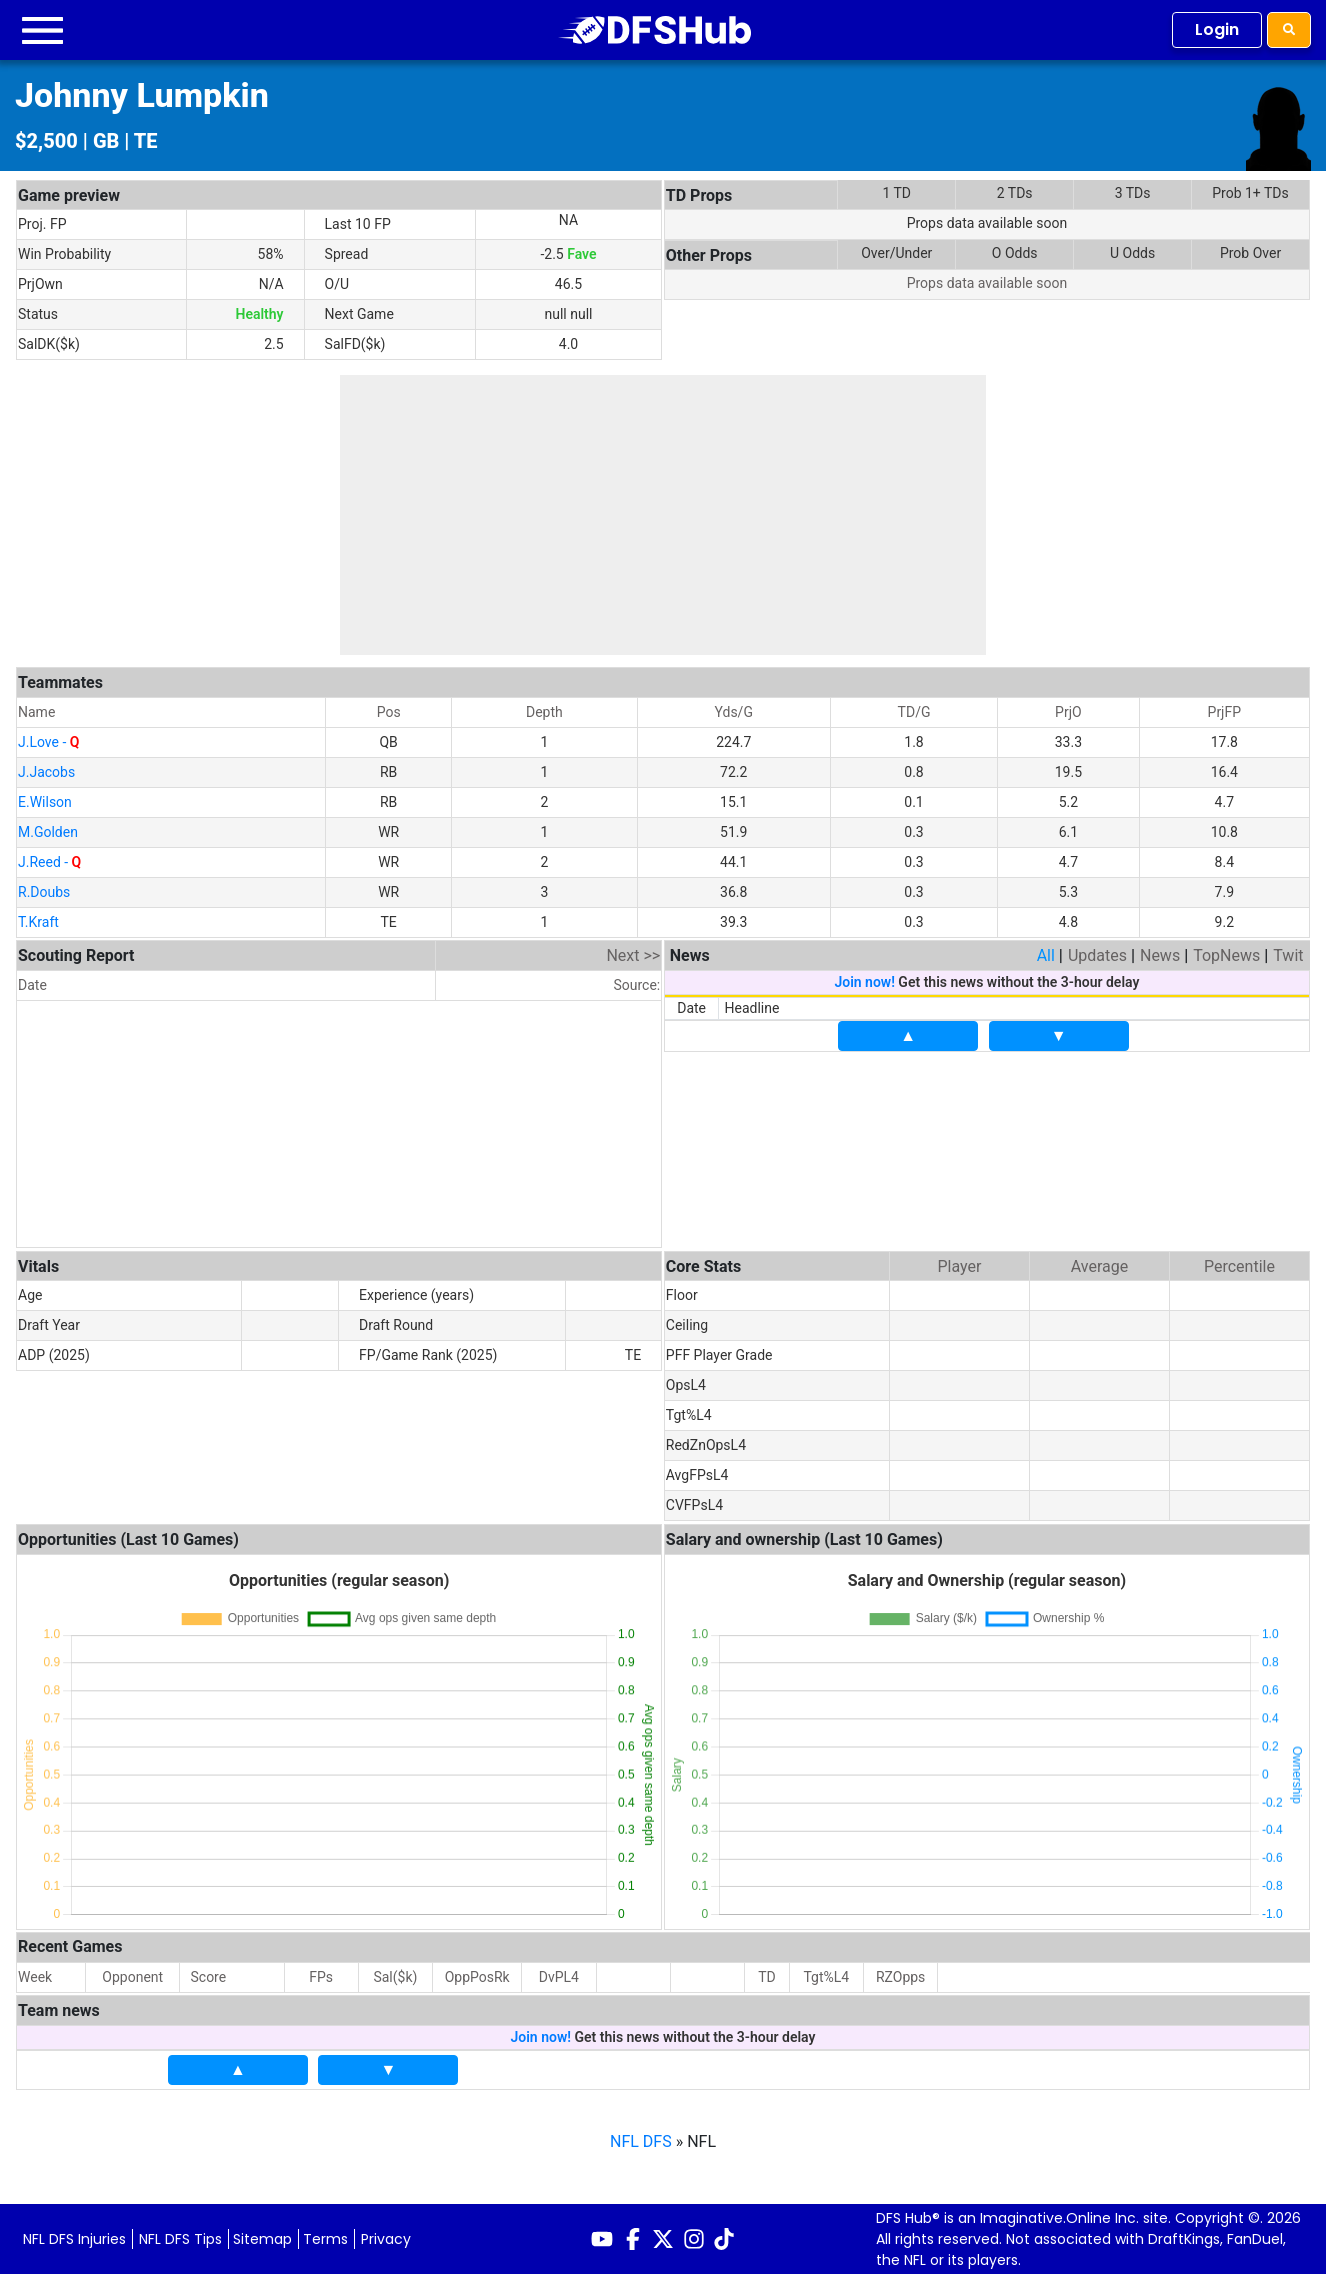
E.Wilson (45, 802)
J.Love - (48, 742)
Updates (1097, 955)
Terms (325, 2239)
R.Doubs (44, 892)
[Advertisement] (663, 515)
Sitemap (262, 2239)
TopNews (1226, 955)
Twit (1288, 955)
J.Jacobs (46, 772)
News (1160, 955)
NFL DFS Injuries (74, 2239)
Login (1217, 29)
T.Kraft (38, 922)
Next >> (633, 955)
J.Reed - (49, 862)
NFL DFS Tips (180, 2239)
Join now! (864, 982)
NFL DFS (641, 2141)
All (1046, 955)
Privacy (386, 2239)
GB (106, 141)
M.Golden (48, 832)
